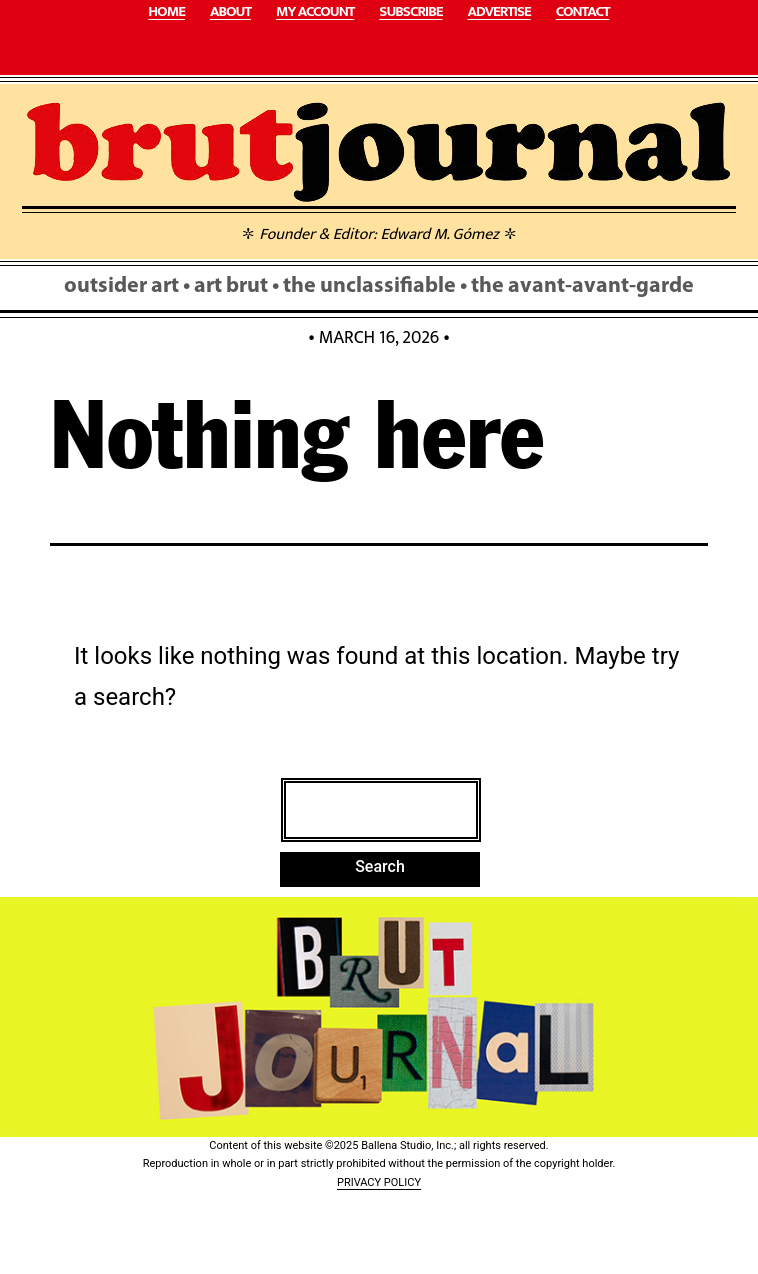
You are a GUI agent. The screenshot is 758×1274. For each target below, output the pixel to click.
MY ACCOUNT (315, 12)
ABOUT (230, 12)
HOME (166, 12)
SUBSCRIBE (410, 12)
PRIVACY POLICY (379, 1182)
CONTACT (583, 12)
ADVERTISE (498, 12)
